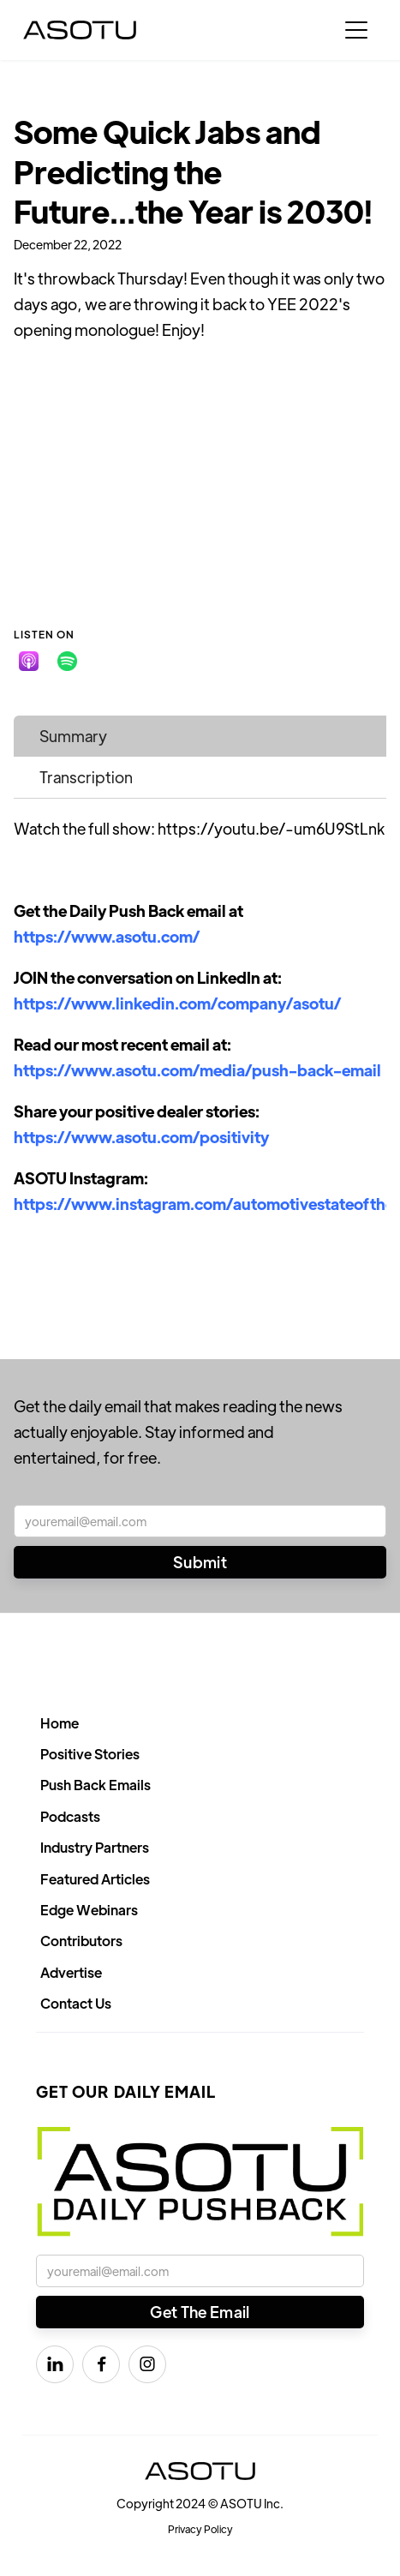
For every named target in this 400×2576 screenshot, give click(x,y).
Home (59, 1723)
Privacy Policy (200, 2529)
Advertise (71, 1972)
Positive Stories (90, 1754)
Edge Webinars (89, 1910)
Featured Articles (95, 1879)
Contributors (81, 1941)
